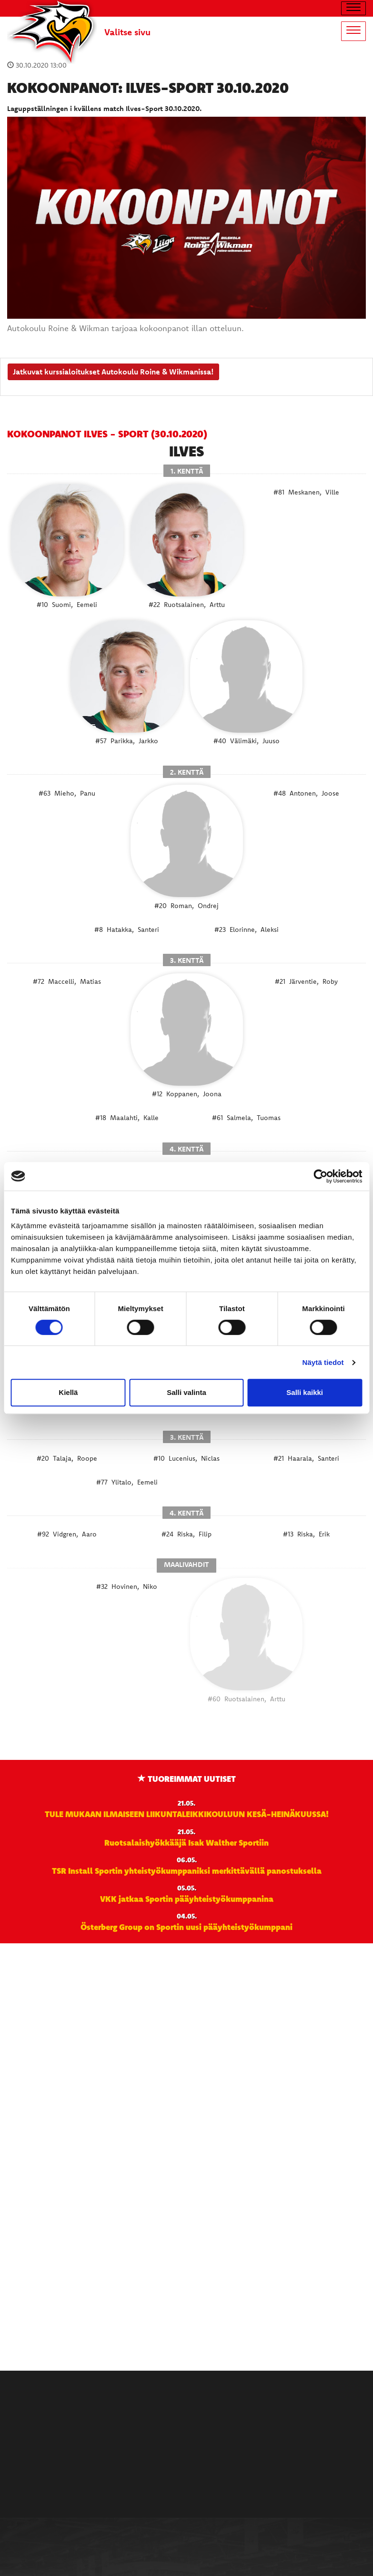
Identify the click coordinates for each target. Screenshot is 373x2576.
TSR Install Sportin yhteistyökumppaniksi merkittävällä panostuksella (187, 1870)
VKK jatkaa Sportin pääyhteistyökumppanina (186, 1898)
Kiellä (68, 1392)
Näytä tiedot (323, 1362)
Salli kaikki (304, 1392)
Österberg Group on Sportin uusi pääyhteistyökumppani (186, 1926)
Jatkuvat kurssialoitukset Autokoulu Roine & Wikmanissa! (113, 371)
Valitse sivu (127, 32)
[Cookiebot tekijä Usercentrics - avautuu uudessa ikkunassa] (320, 1176)
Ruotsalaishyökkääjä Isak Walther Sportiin (186, 1842)
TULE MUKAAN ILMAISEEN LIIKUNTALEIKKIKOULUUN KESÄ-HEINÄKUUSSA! (187, 1813)
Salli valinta (186, 1392)
